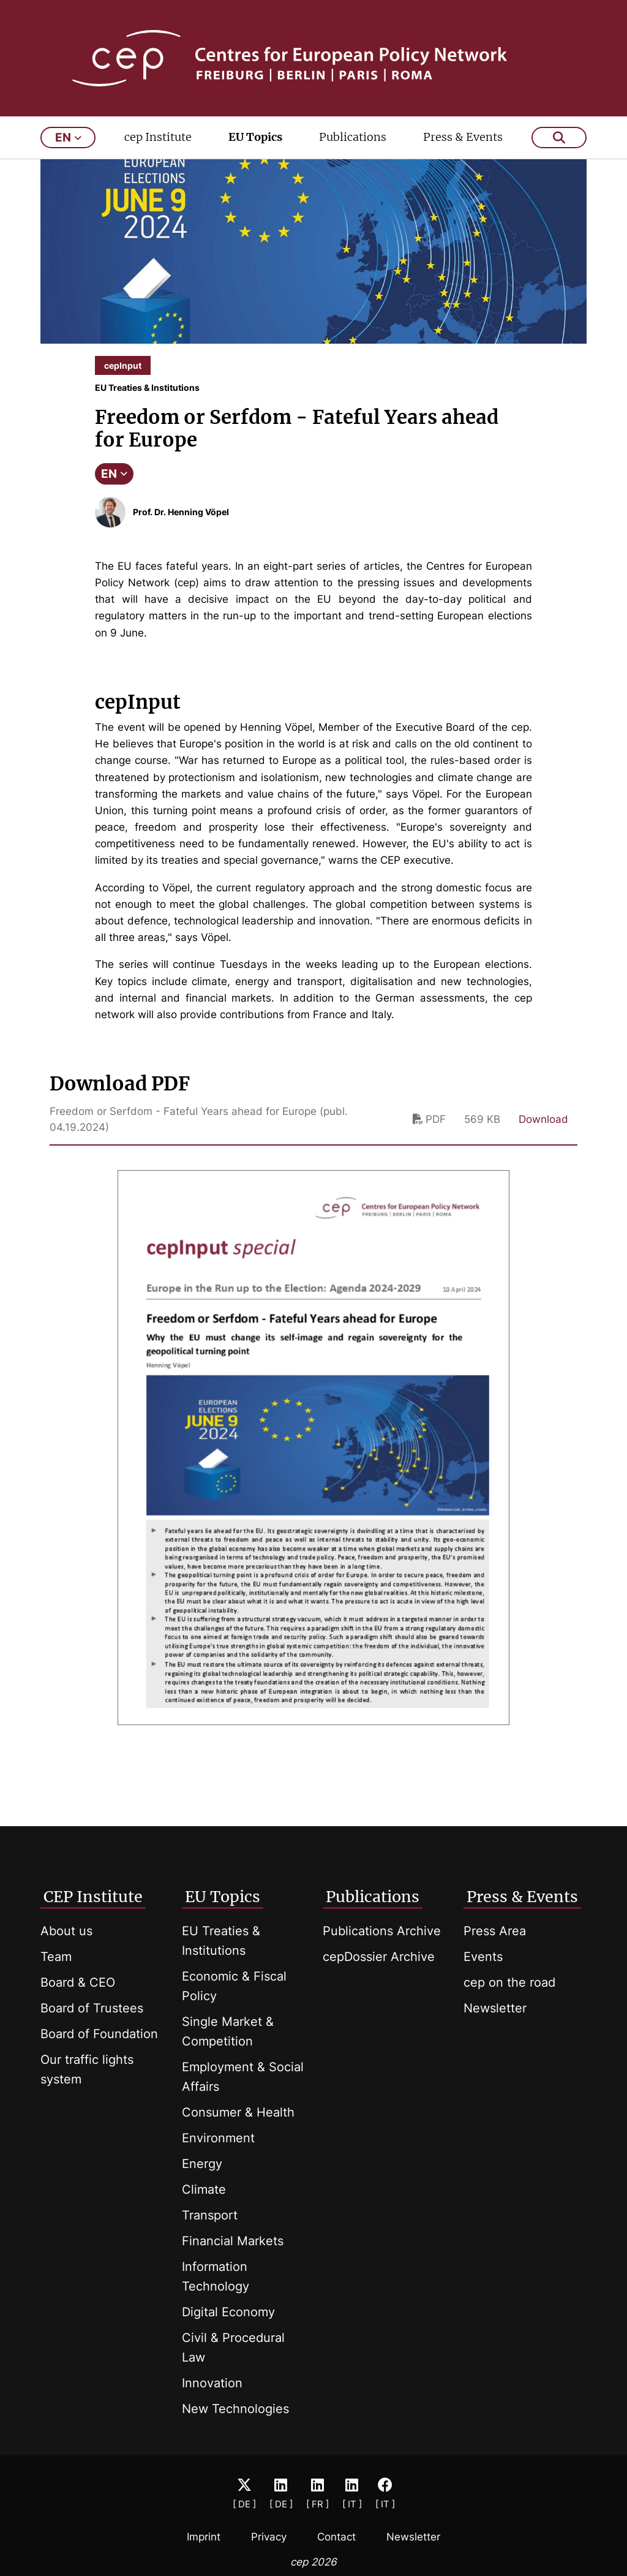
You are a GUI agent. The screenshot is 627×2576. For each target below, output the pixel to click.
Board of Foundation (99, 2033)
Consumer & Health (238, 2112)
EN (114, 476)
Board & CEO (77, 1982)
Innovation (212, 2383)
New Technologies (235, 2408)
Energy (202, 2163)
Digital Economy (228, 2312)
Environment (218, 2138)
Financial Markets (232, 2241)
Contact (336, 2537)
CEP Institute (93, 1896)
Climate (204, 2189)
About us (66, 1931)
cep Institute (158, 139)
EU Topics (255, 139)
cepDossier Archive (379, 1956)
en (68, 139)
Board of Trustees (91, 2008)
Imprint (203, 2537)
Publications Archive (382, 1931)
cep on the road (509, 1982)
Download (543, 1121)
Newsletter (495, 2008)
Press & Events (463, 139)
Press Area (495, 1931)
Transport (210, 2215)
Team (56, 1956)
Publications (352, 139)
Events (483, 1956)
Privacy (269, 2537)
